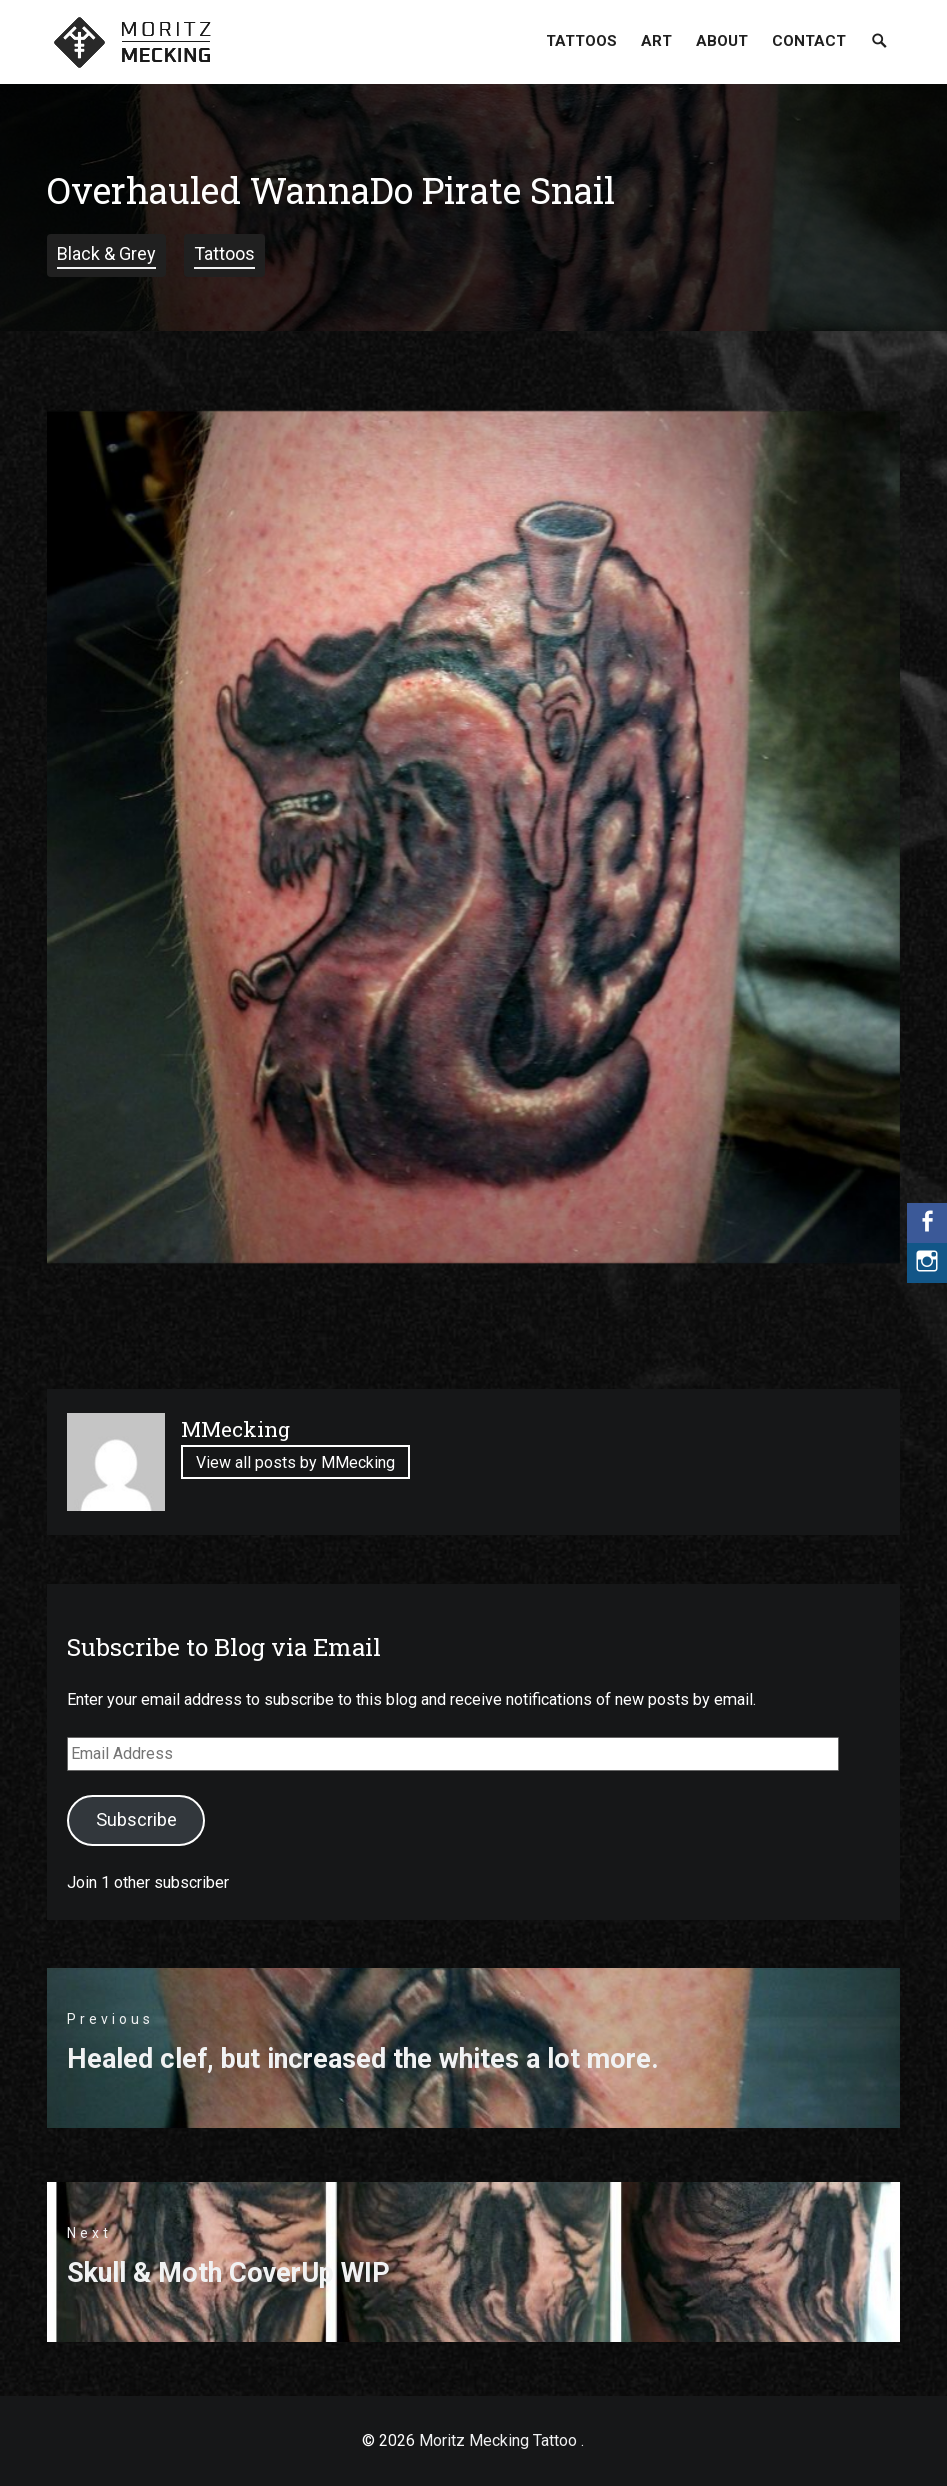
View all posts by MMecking (295, 1462)
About (722, 41)
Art (656, 41)
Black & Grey (106, 253)
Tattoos (581, 41)
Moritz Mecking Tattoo (498, 2440)
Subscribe (136, 1819)
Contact (809, 41)
